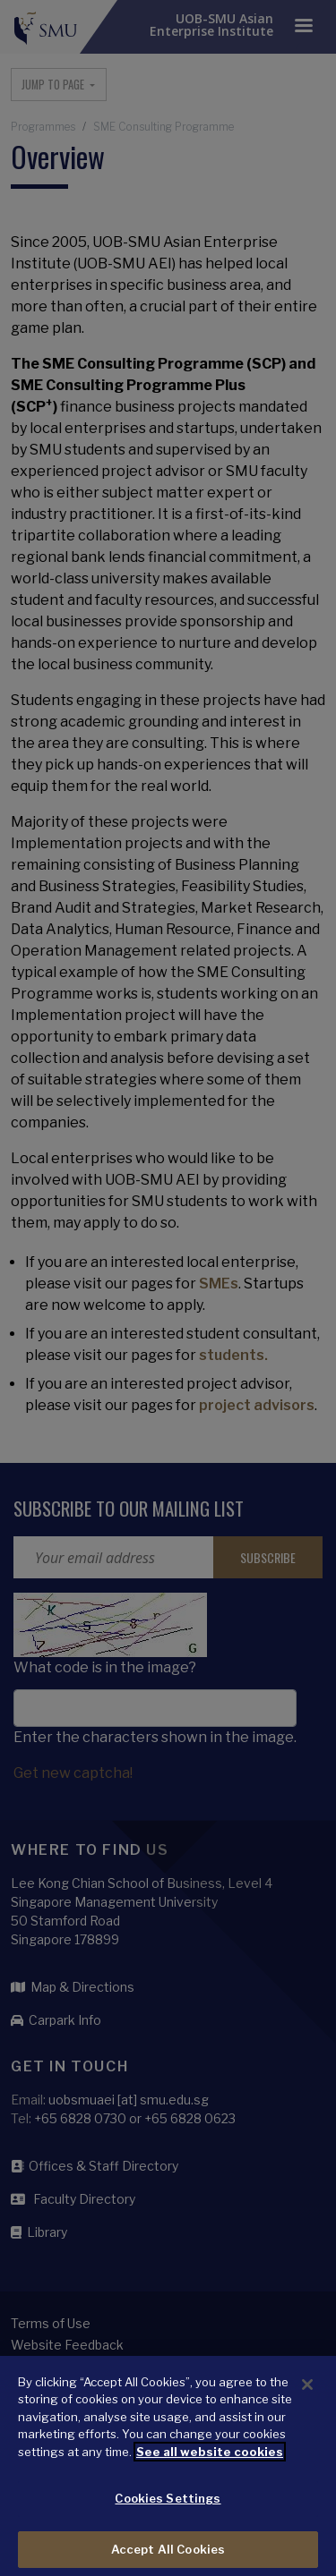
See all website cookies (209, 2461)
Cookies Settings (167, 2508)
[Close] (307, 2393)
